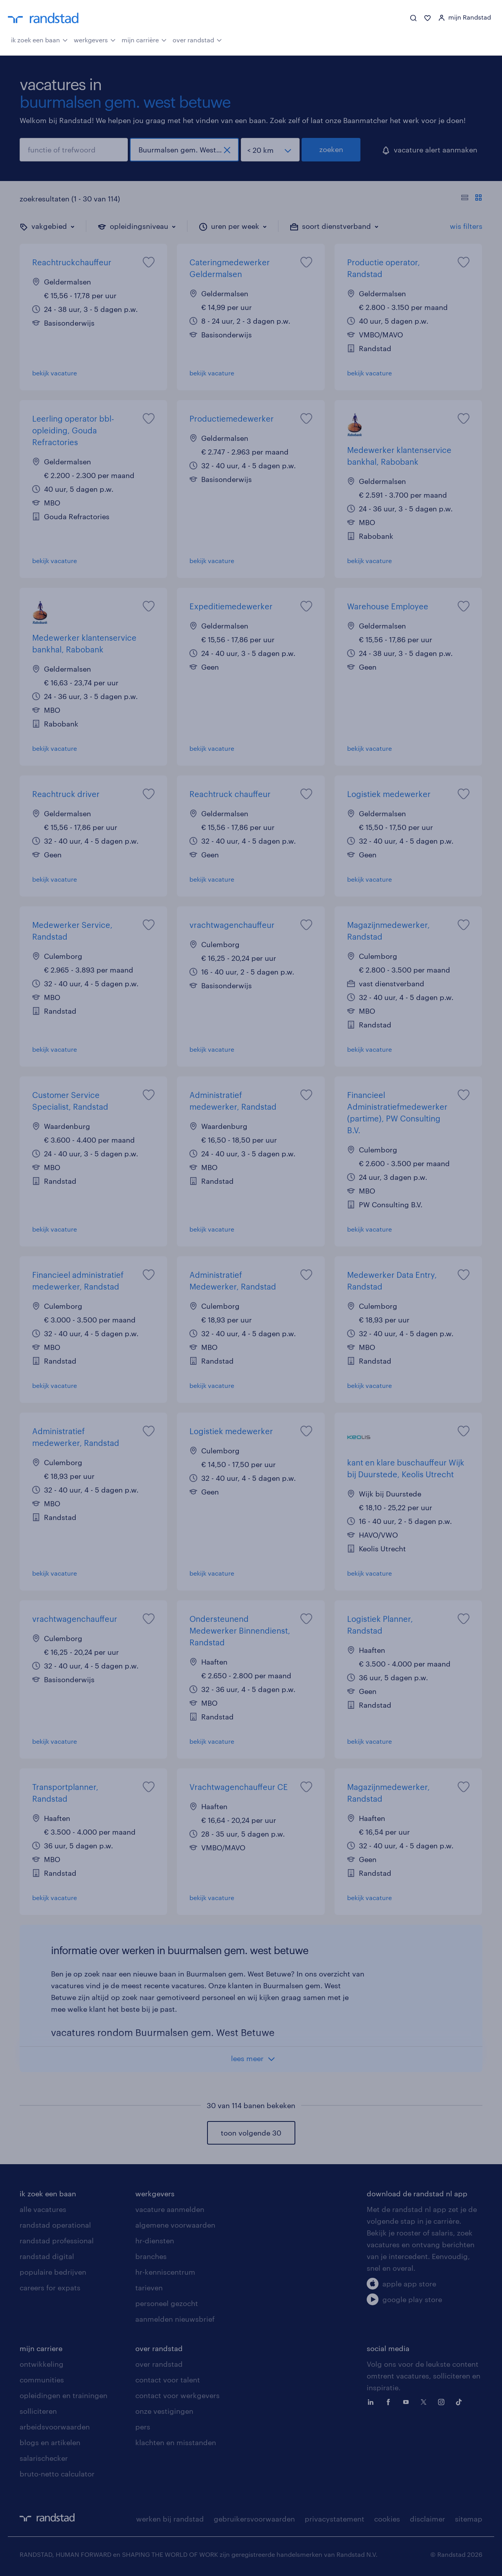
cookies (387, 2518)
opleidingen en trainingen (63, 2395)
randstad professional (57, 2240)
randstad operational (55, 2225)
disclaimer (427, 2518)
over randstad (197, 39)
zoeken (331, 149)
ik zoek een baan (39, 39)
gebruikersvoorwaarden (254, 2518)
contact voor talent (167, 2379)
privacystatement (334, 2518)
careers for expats (50, 2287)
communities (42, 2379)
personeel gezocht (166, 2303)
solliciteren (38, 2411)
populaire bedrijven (53, 2272)
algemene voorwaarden (175, 2225)
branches (151, 2256)
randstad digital (47, 2256)
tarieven (149, 2287)
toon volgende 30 (251, 2133)
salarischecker (44, 2458)
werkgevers (95, 39)
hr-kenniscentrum (165, 2272)
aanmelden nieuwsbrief (175, 2319)
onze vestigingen (164, 2411)
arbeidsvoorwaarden (55, 2426)
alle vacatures (43, 2209)
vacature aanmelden (169, 2209)
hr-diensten (154, 2240)
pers (142, 2426)
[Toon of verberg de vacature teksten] (471, 199)
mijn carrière (144, 39)
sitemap (468, 2518)
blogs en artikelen (50, 2442)
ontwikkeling (42, 2364)
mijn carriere (41, 2348)
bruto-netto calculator (57, 2473)
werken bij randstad (170, 2518)
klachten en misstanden (175, 2442)
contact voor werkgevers (177, 2395)
